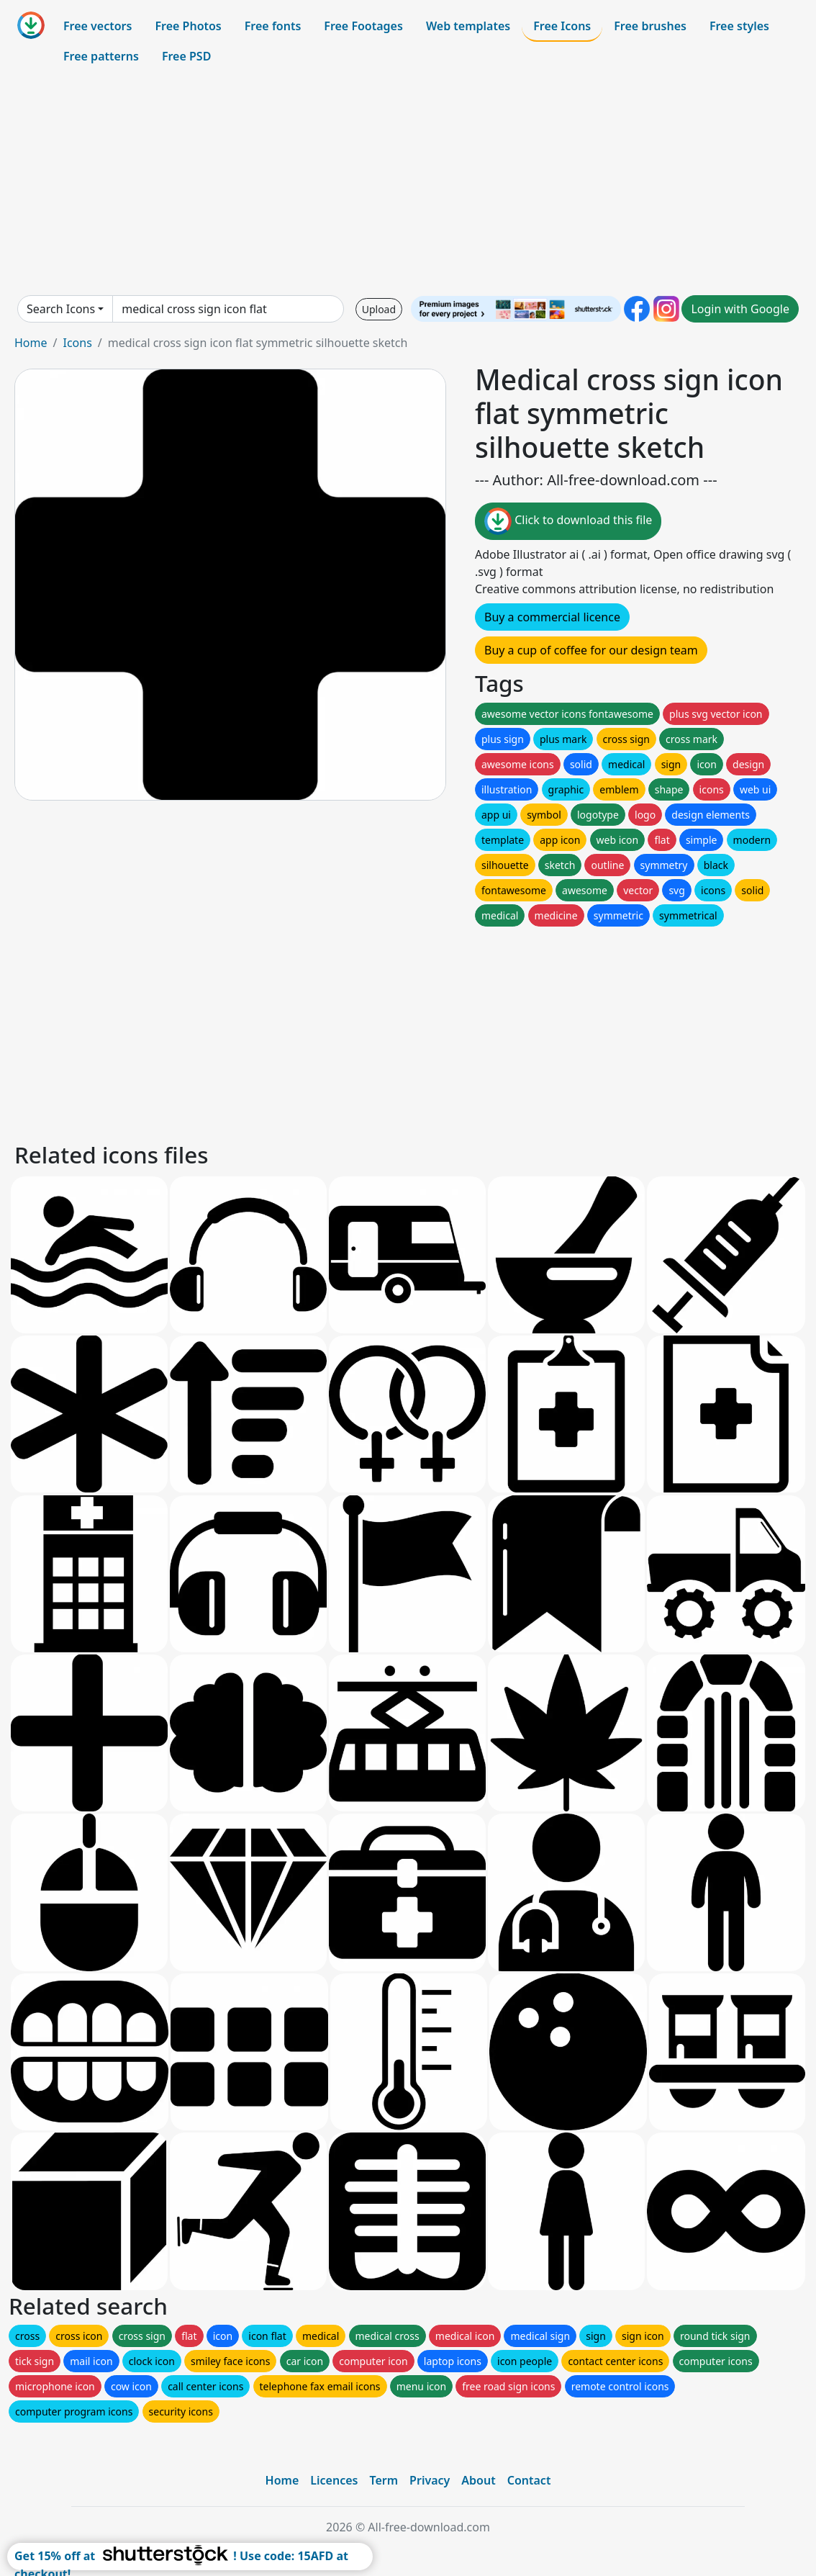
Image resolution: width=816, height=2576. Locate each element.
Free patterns (101, 56)
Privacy (429, 2480)
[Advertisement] (408, 183)
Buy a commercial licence (552, 617)
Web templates (468, 26)
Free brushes (650, 26)
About (478, 2480)
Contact (529, 2480)
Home (30, 343)
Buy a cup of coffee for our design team (591, 650)
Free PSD (186, 56)
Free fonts (273, 26)
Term (383, 2480)
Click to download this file (568, 521)
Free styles (739, 26)
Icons (77, 343)
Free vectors (97, 26)
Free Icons (562, 26)
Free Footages (363, 26)
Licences (334, 2480)
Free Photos (188, 26)
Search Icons (61, 309)
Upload (379, 309)
